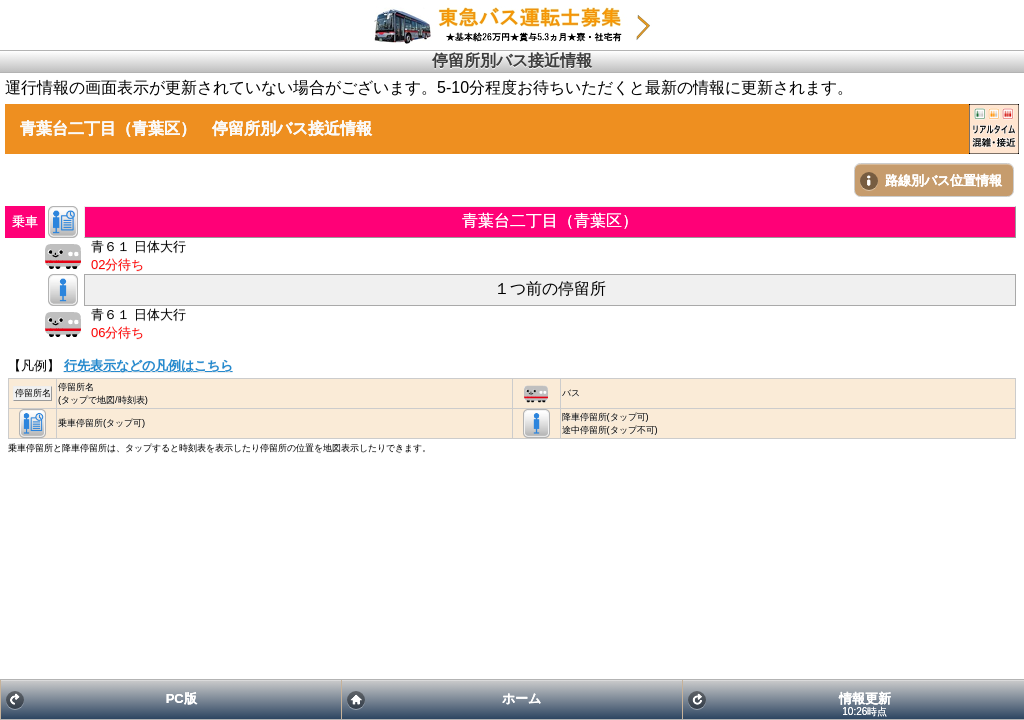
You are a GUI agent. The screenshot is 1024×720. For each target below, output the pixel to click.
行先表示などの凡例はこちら (148, 365)
